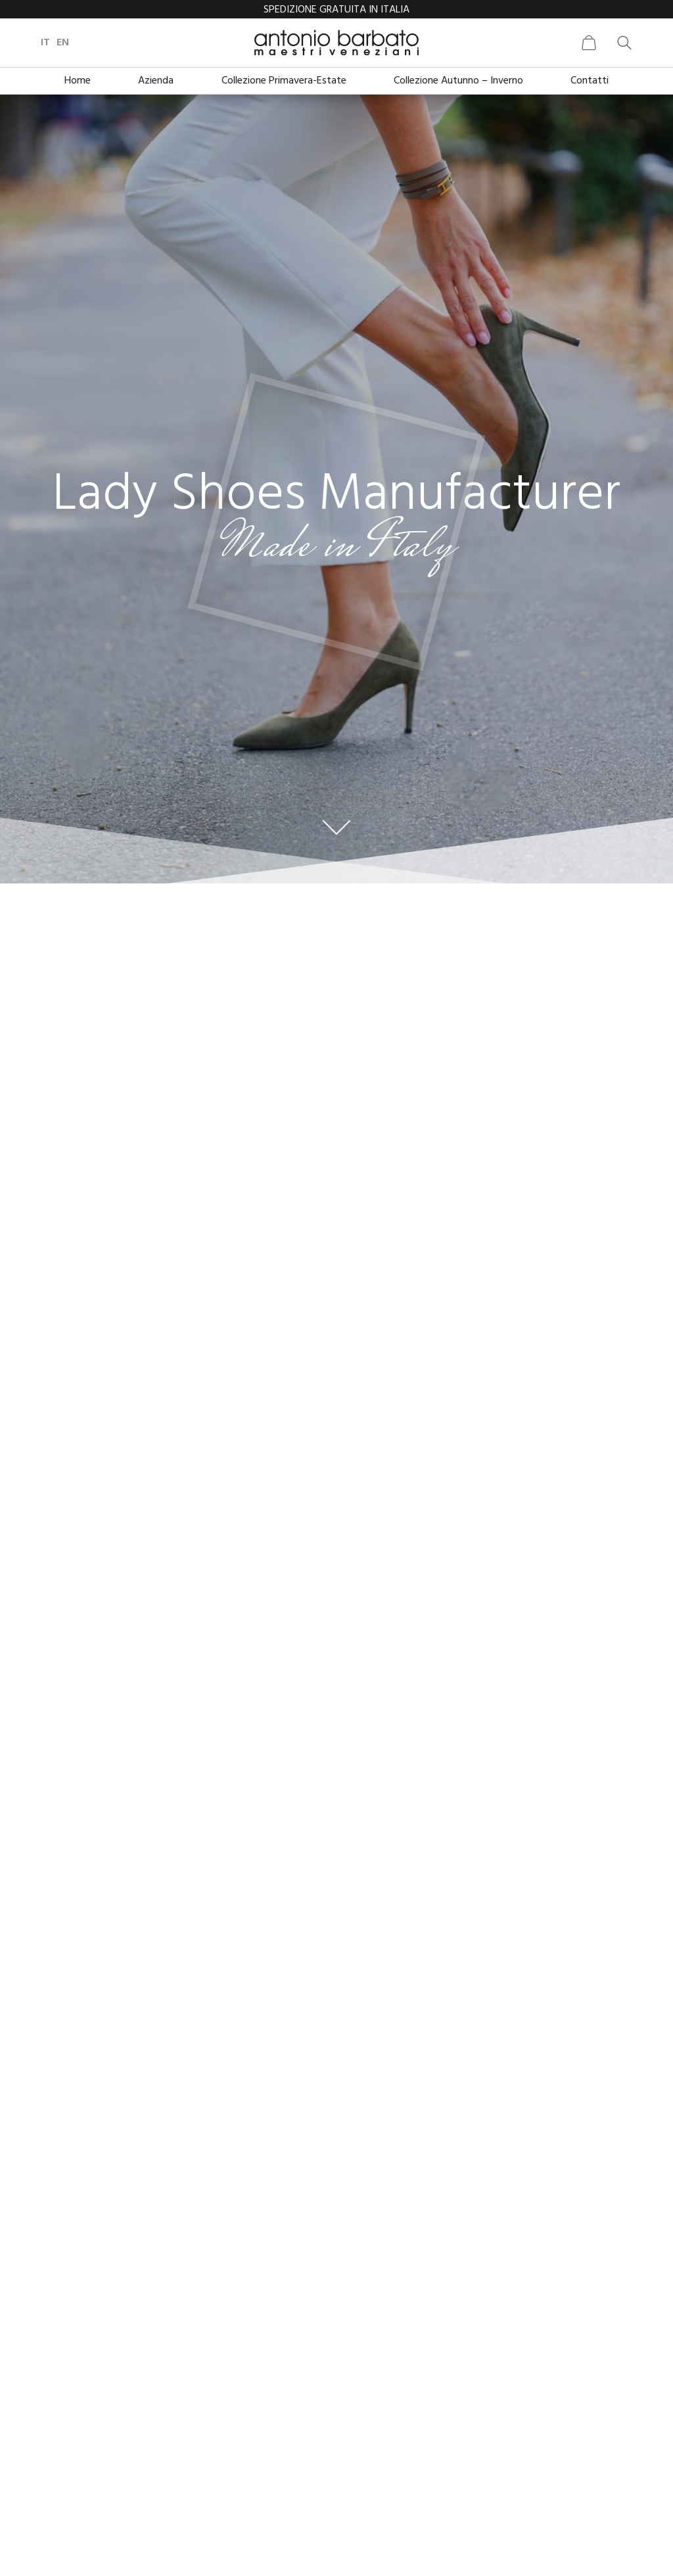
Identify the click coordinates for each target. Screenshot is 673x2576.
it (45, 42)
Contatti (589, 80)
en (63, 42)
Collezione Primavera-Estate (283, 80)
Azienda (156, 80)
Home (77, 80)
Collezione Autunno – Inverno (458, 80)
